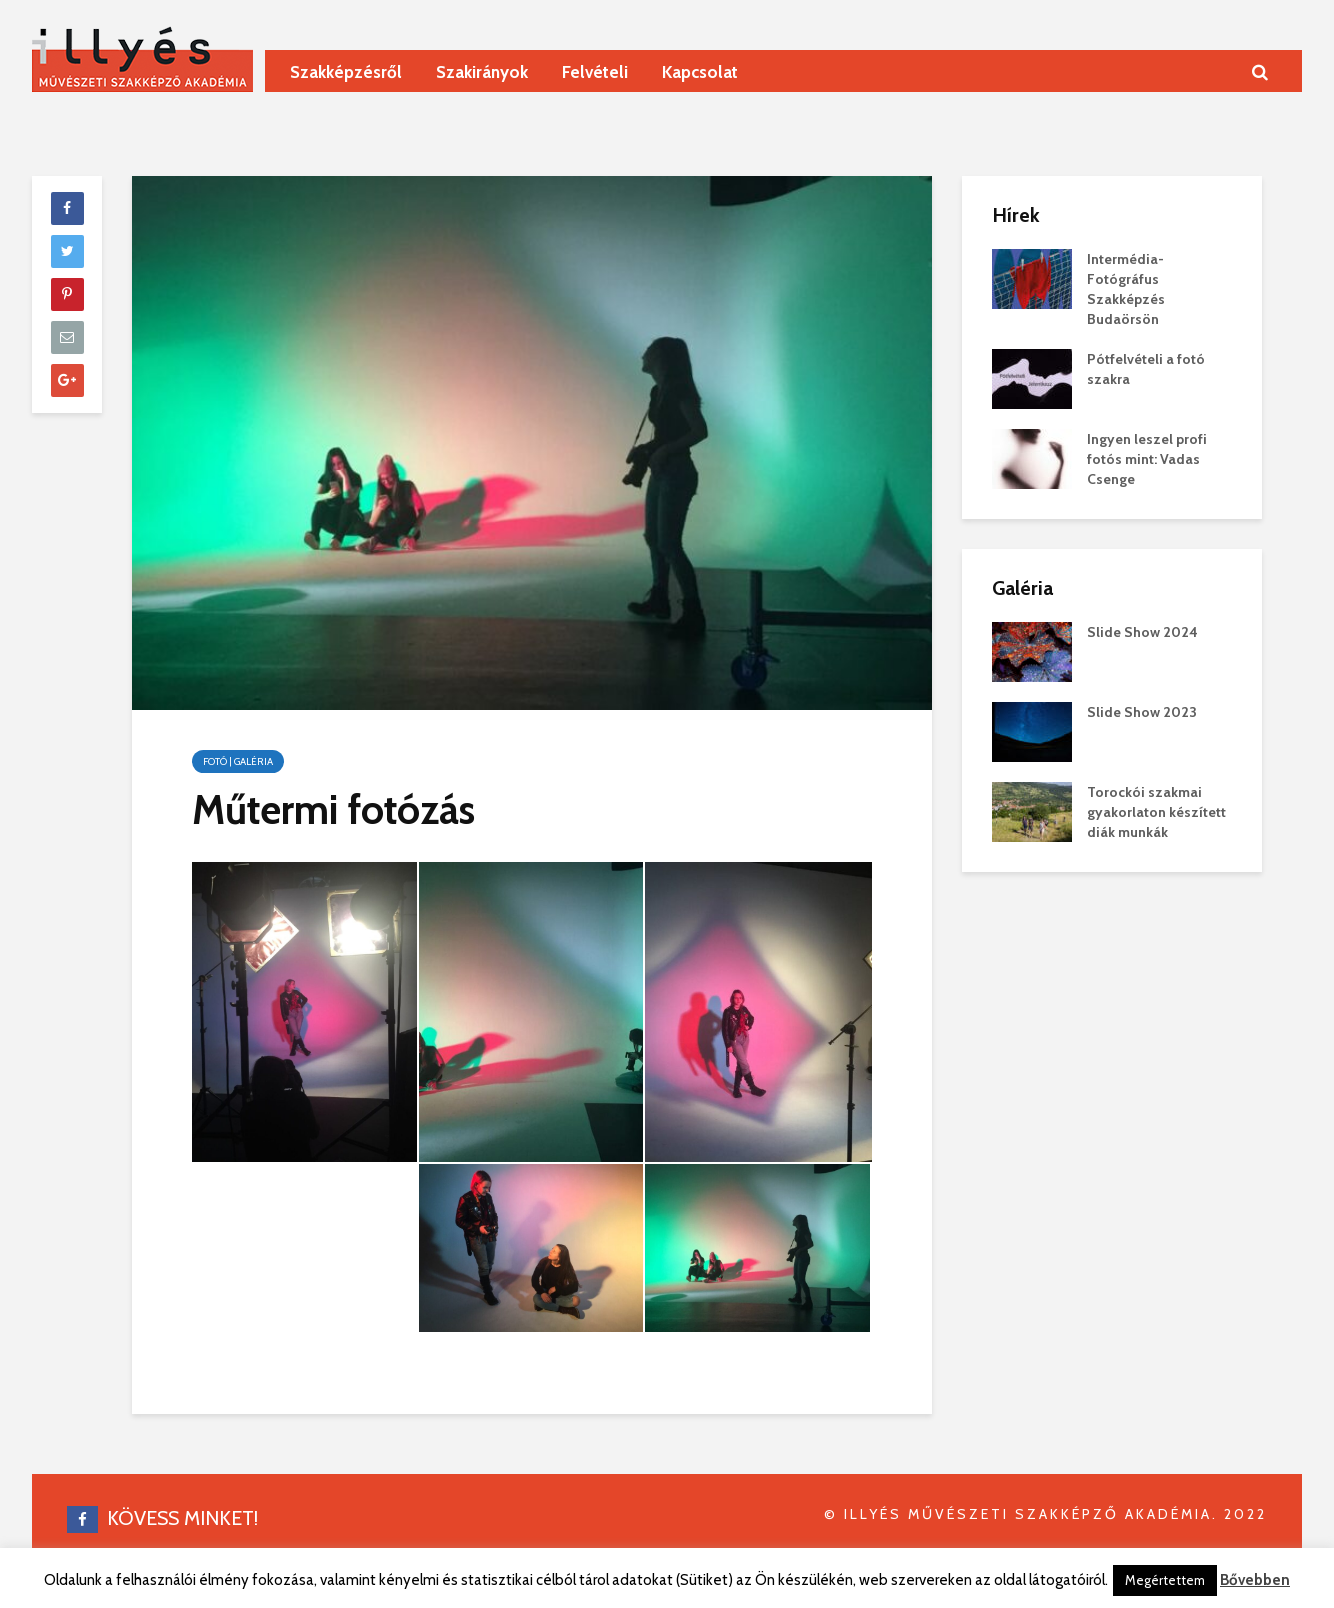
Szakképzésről (346, 72)
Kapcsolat (700, 72)
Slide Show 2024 (1142, 632)
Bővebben (1255, 1580)
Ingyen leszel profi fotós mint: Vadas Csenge (1147, 459)
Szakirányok (482, 72)
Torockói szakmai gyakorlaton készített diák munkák (1156, 812)
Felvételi (595, 72)
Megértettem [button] (1165, 1580)
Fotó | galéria (238, 761)
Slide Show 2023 (1142, 712)
